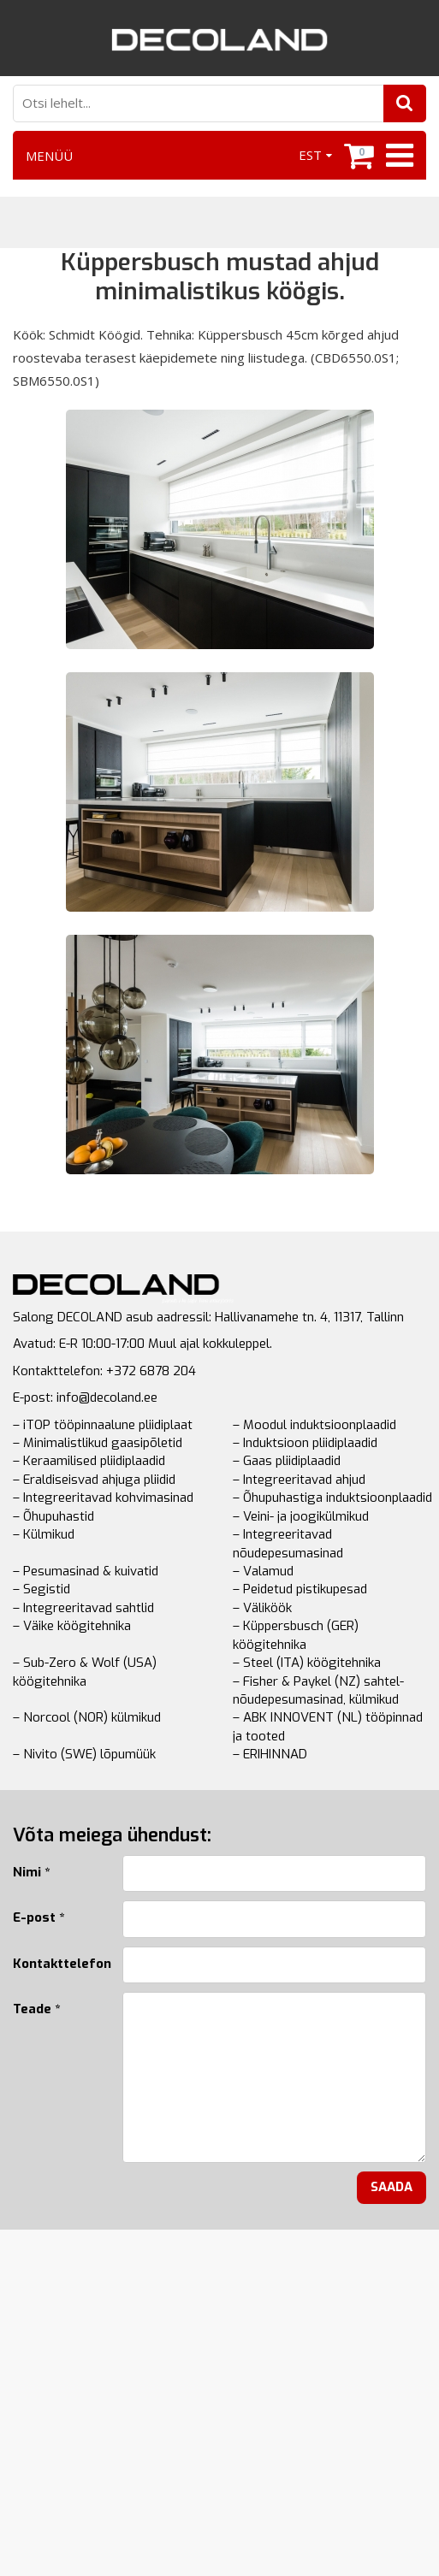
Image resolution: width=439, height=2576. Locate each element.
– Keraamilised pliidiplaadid (89, 1460)
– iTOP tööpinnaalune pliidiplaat (103, 1424)
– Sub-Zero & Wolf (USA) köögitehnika (85, 1671)
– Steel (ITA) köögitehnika (307, 1662)
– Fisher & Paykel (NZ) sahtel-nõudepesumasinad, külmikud (318, 1690)
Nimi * (31, 1872)
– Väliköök (262, 1607)
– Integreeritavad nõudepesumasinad (288, 1543)
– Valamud (263, 1571)
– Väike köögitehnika (72, 1625)
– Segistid (41, 1589)
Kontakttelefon (55, 1963)
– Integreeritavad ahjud (299, 1479)
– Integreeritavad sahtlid (83, 1607)
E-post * (38, 1917)
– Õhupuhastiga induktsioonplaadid (332, 1497)
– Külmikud (43, 1534)
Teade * (36, 2009)
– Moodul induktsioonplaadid (314, 1424)
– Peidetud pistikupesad (300, 1589)
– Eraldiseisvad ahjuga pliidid (94, 1479)
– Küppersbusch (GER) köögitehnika (296, 1634)
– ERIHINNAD (270, 1754)
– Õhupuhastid (53, 1516)
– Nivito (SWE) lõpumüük (84, 1754)
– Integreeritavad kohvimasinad (103, 1497)
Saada (391, 2186)
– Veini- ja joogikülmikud (301, 1516)
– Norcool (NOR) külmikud (87, 1717)
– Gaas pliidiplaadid (287, 1460)
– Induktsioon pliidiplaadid (305, 1442)
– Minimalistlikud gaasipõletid (97, 1442)
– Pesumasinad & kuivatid (85, 1571)
